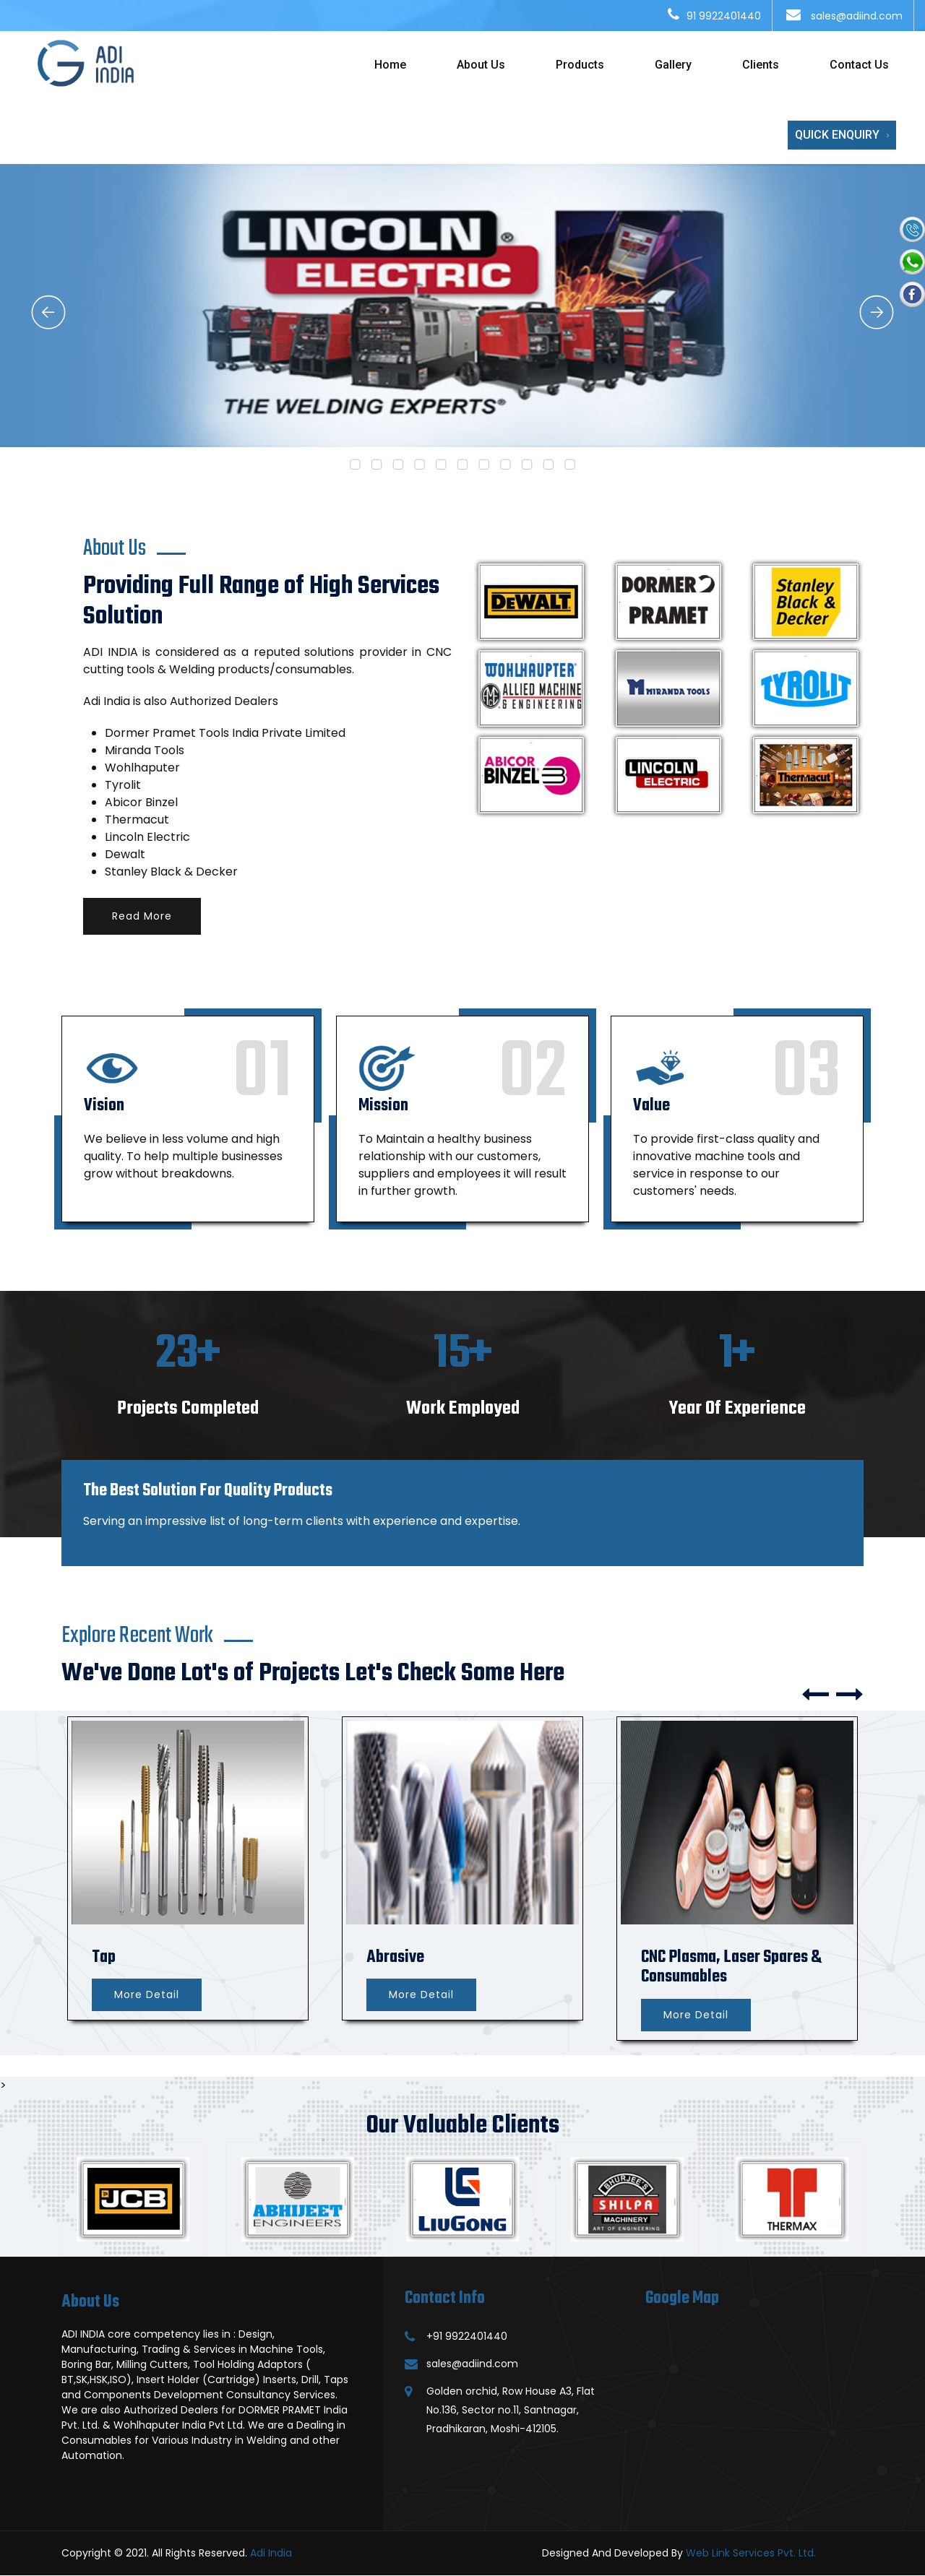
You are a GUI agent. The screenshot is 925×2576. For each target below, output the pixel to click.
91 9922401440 (724, 16)
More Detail (146, 1994)
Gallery (673, 65)
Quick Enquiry (842, 135)
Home (390, 65)
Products (580, 65)
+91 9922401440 (466, 2336)
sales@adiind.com (855, 16)
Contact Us (859, 65)
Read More (142, 916)
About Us (481, 65)
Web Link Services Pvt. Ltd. (751, 2553)
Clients (760, 65)
